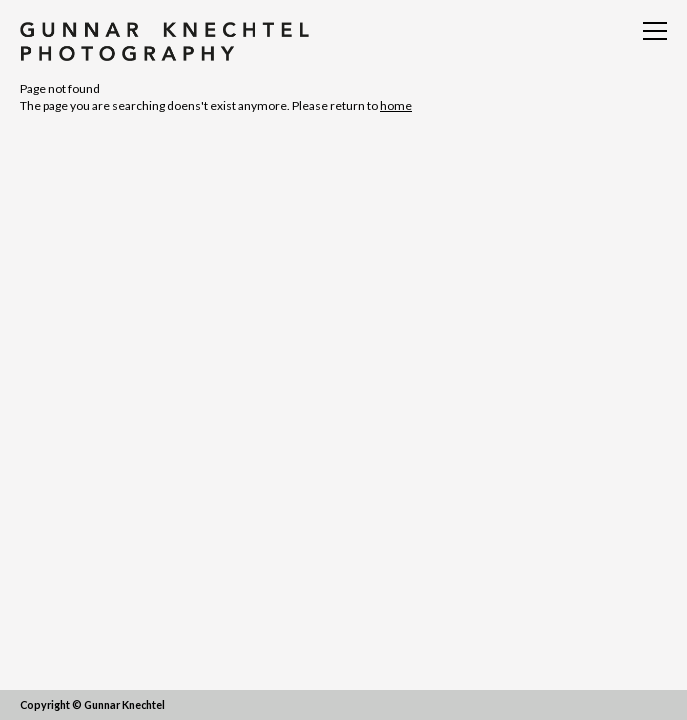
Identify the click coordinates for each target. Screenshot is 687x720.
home (396, 105)
